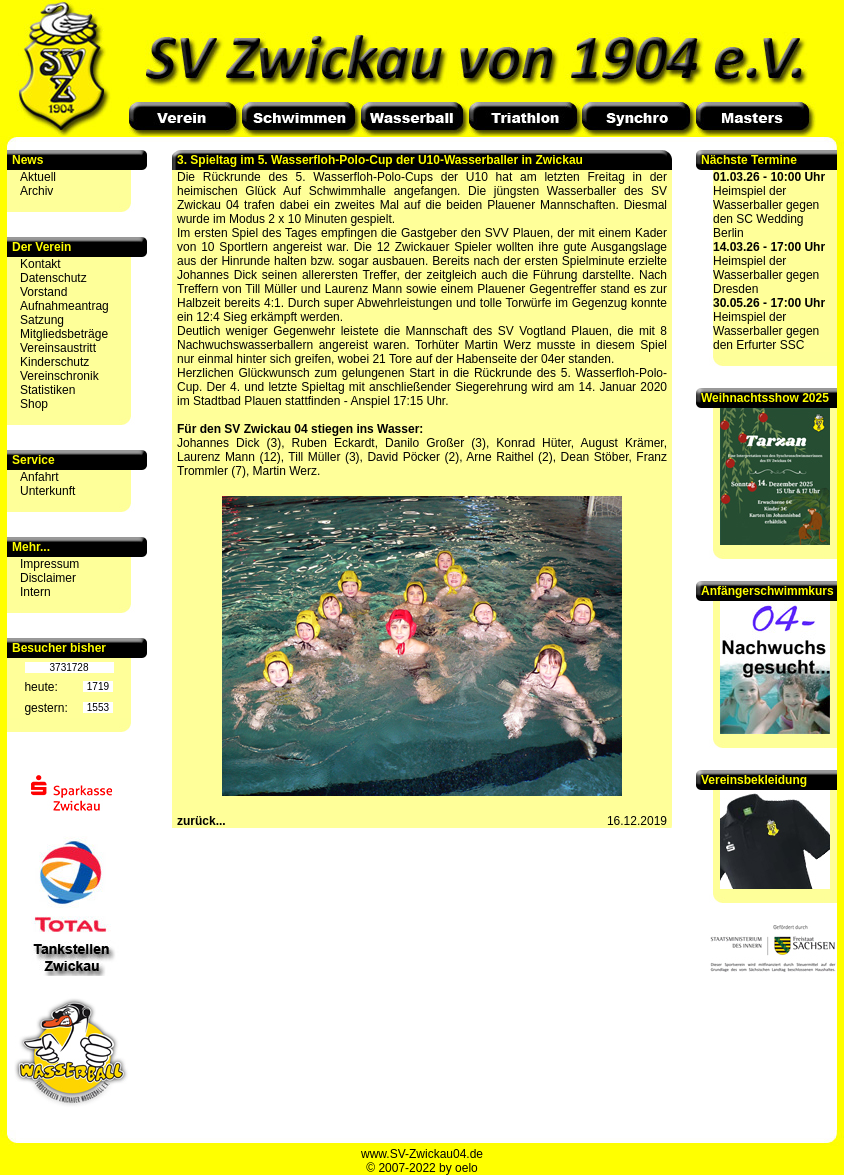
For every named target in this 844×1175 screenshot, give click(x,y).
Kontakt (40, 264)
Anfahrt (39, 477)
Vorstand (43, 292)
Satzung (42, 320)
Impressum (49, 564)
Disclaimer (48, 578)
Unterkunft (47, 491)
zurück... (201, 821)
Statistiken (47, 390)
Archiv (36, 191)
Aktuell (38, 177)
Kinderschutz (54, 362)
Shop (34, 404)
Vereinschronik (59, 376)
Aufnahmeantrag (64, 306)
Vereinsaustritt (58, 348)
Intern (35, 592)
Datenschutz (53, 278)
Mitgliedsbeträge (64, 334)
